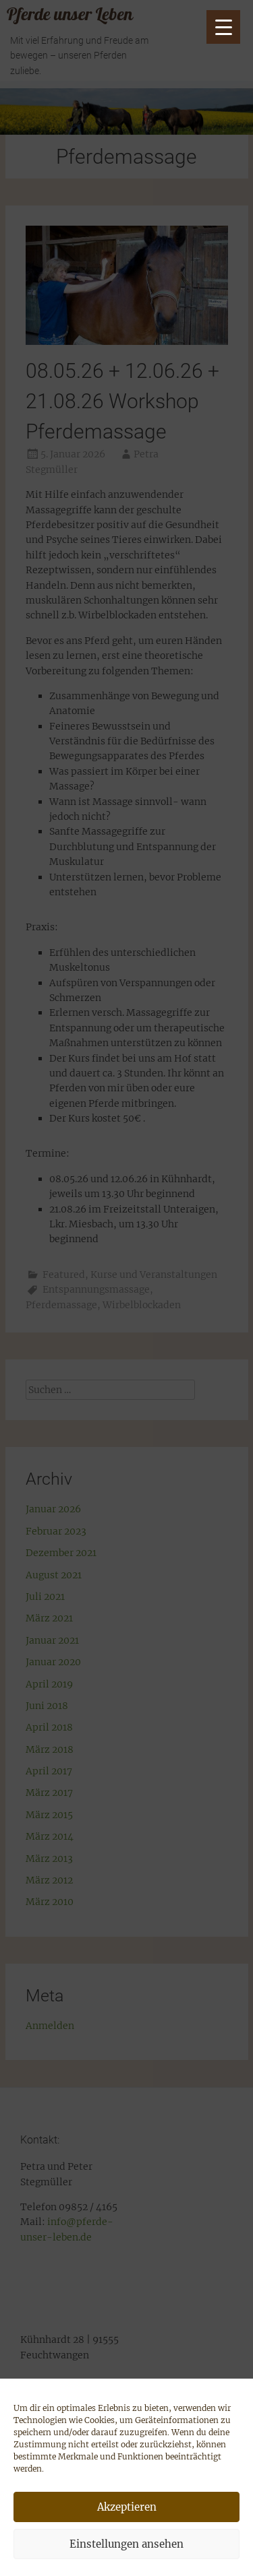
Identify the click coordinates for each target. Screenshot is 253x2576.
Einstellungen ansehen (126, 2544)
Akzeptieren (127, 2507)
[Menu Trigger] (223, 27)
